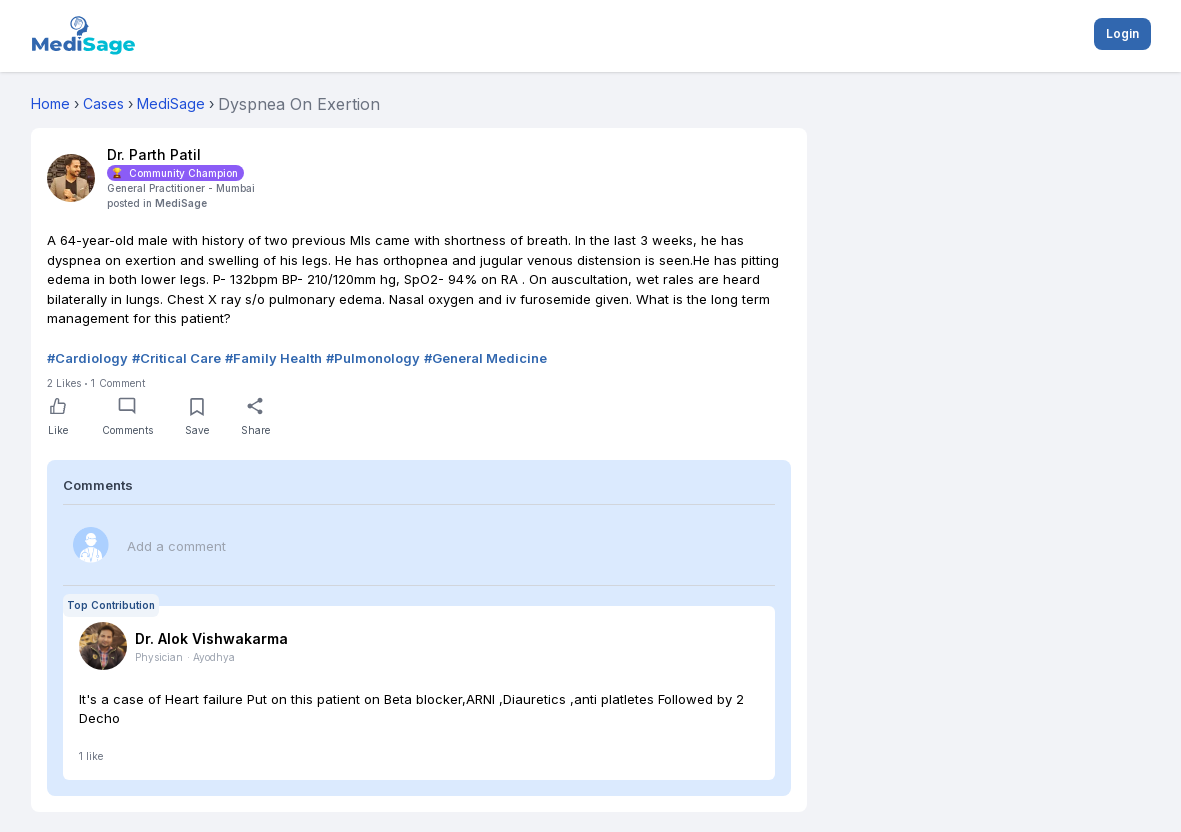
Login (1122, 33)
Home (50, 103)
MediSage (181, 203)
